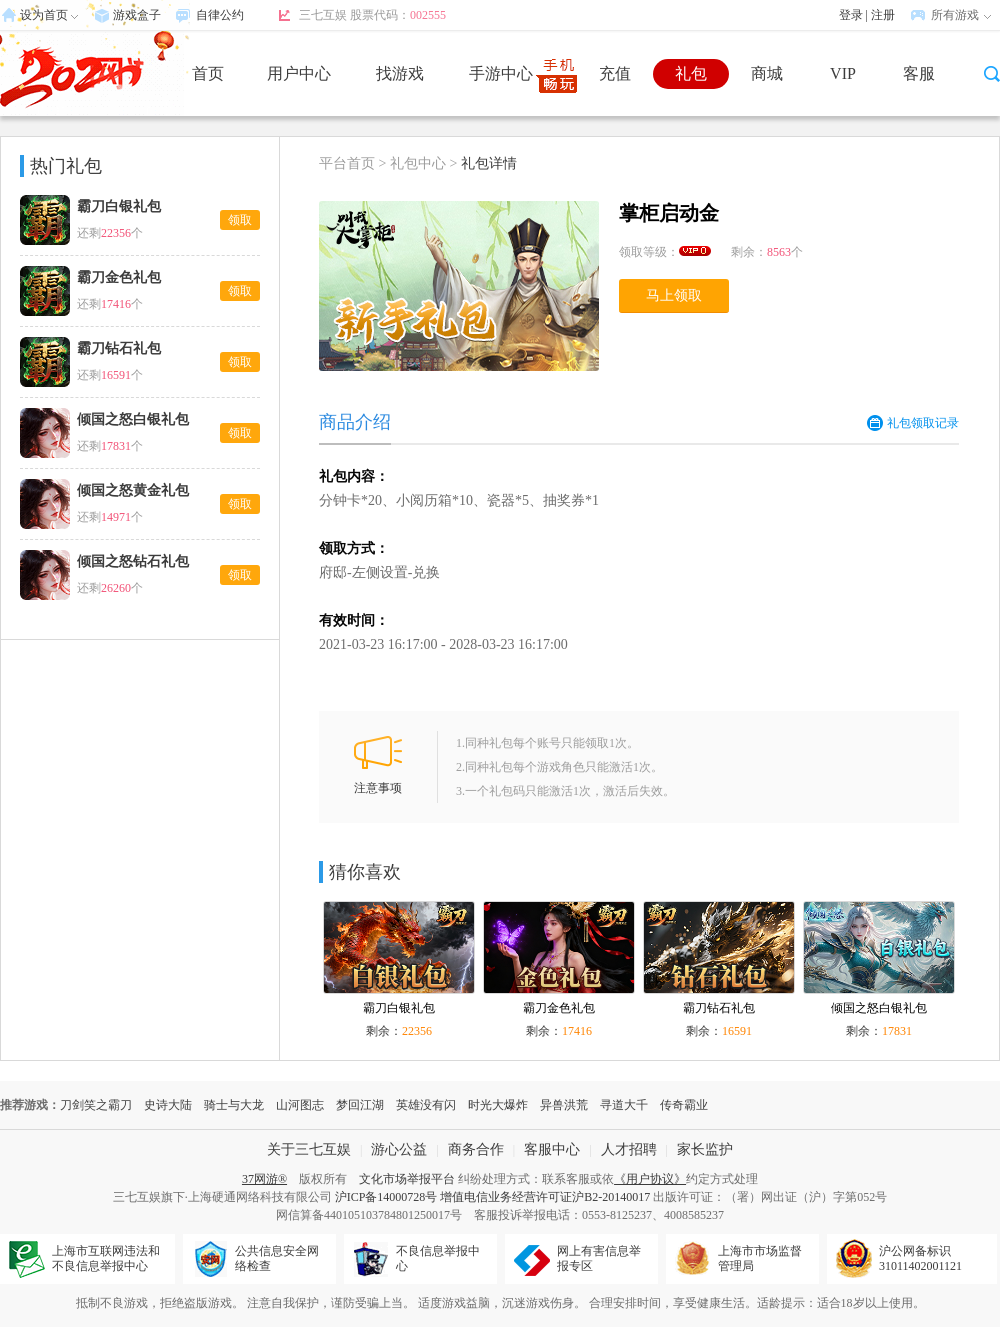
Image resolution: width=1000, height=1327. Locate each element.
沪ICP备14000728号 (386, 1197)
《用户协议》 (650, 1179)
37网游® (264, 1179)
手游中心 (501, 73)
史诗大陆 (168, 1105)
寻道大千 (624, 1105)
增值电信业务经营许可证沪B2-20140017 (545, 1197)
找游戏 (400, 73)
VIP (843, 73)
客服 (919, 73)
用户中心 (299, 73)
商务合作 (476, 1149)
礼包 (691, 73)
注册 (883, 15)
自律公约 (220, 15)
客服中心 (552, 1149)
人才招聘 (629, 1149)
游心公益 (399, 1149)
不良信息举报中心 (438, 1258)
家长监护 (705, 1149)
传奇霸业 (684, 1105)
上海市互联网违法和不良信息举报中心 (106, 1258)
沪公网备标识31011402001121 (920, 1258)
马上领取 (674, 295)
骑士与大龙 (234, 1105)
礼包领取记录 (913, 423)
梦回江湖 (360, 1105)
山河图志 (300, 1105)
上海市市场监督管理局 (760, 1258)
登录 (851, 15)
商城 (767, 73)
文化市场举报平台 (407, 1179)
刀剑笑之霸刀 (96, 1105)
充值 (615, 73)
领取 (240, 220)
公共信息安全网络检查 (277, 1258)
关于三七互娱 (309, 1149)
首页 (208, 73)
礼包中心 (418, 163)
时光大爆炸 (498, 1105)
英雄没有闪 (426, 1105)
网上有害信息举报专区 (599, 1258)
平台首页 (347, 163)
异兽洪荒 (564, 1105)
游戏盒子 (137, 15)
